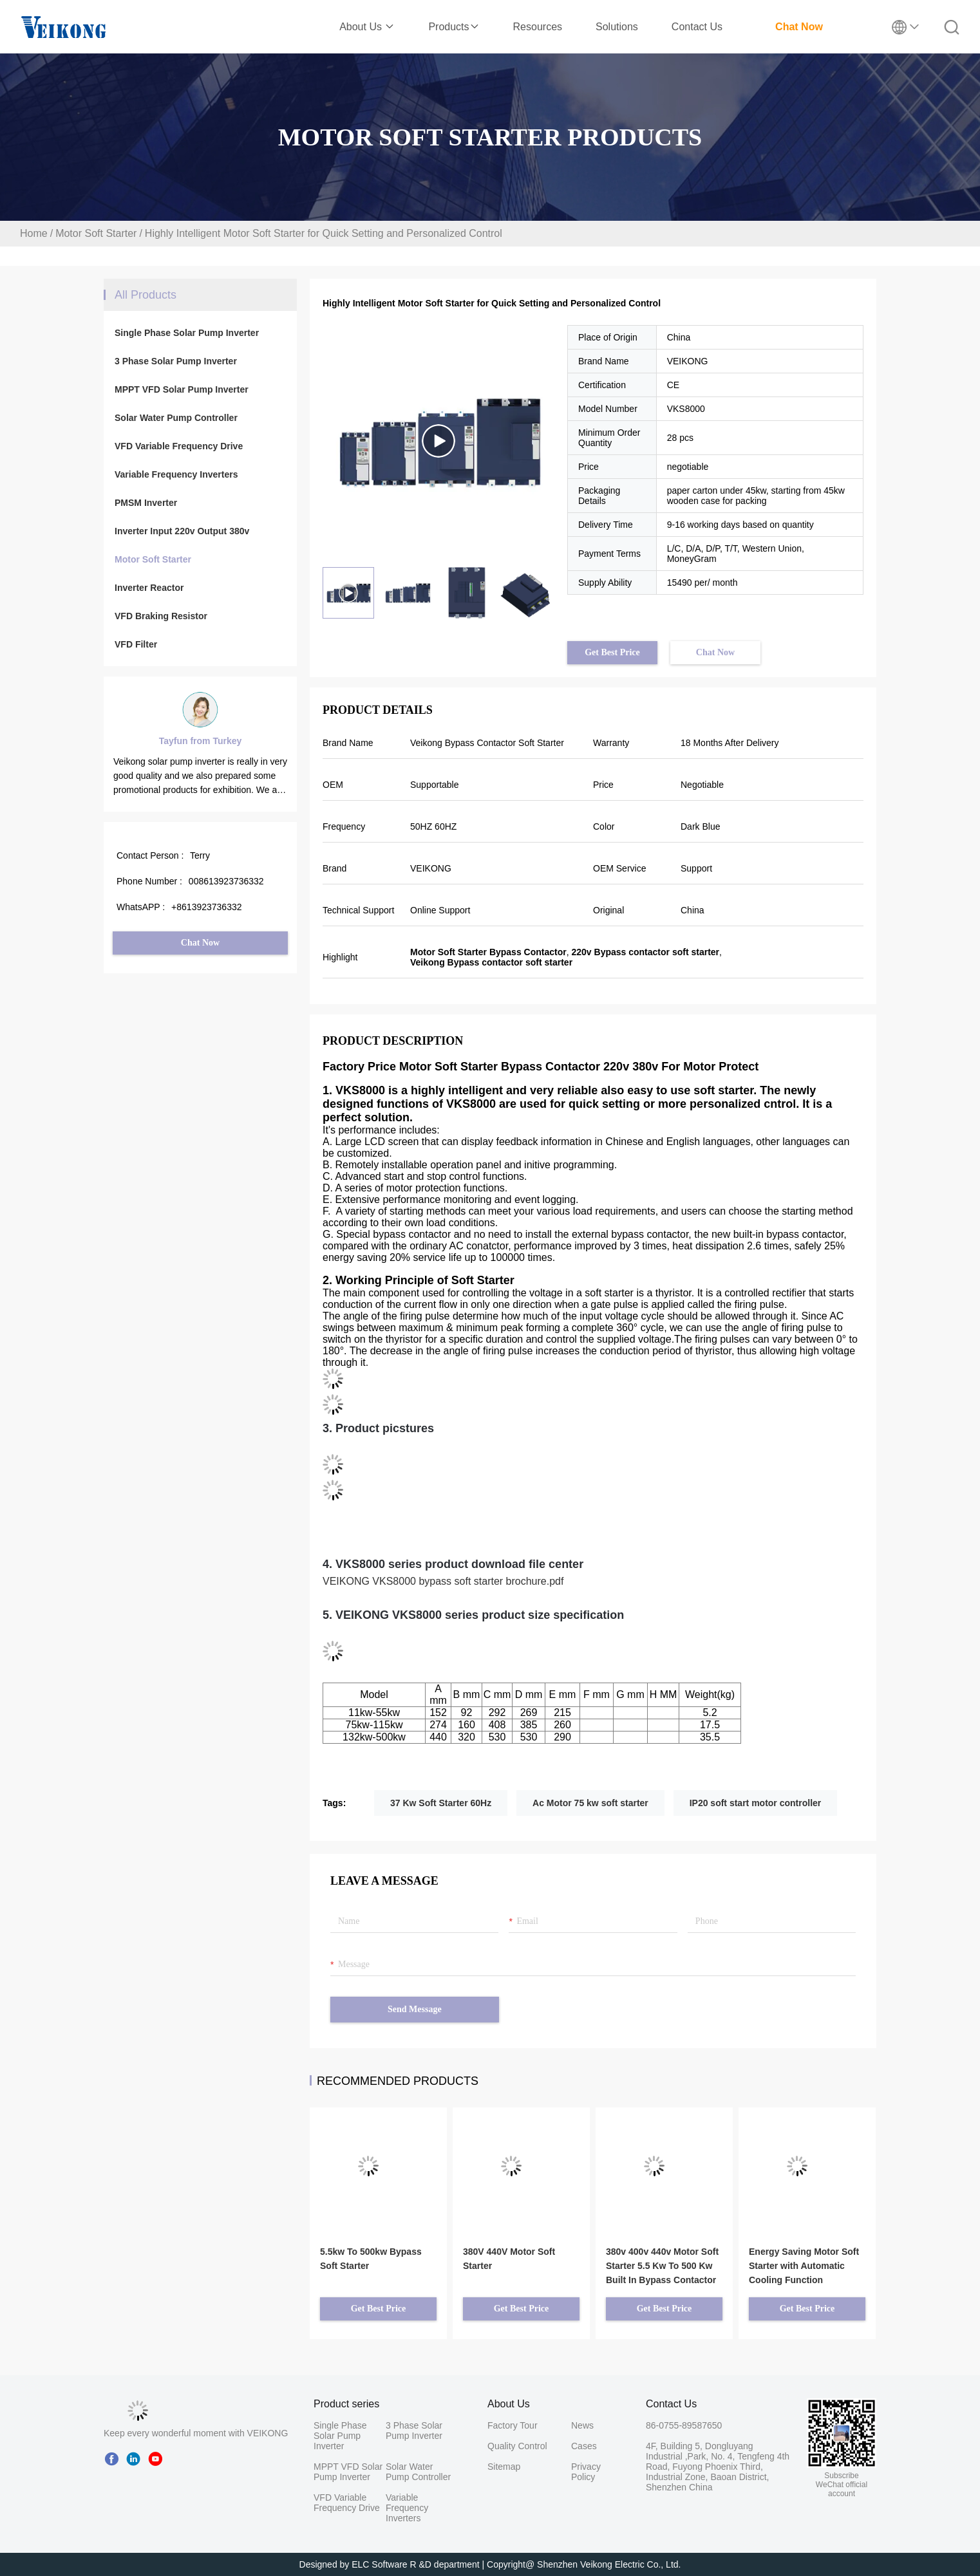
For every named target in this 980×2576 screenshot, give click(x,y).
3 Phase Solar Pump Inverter (176, 361)
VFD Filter (136, 644)
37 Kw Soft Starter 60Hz (440, 1803)
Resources (537, 26)
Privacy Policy (586, 2471)
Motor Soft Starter (96, 233)
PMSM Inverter (146, 503)
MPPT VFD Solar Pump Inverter (182, 389)
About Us (367, 26)
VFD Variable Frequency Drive (179, 446)
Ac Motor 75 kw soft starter (590, 1803)
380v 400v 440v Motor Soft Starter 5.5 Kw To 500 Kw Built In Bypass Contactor (662, 2265)
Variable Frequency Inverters (176, 474)
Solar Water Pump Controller (176, 418)
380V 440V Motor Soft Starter (509, 2258)
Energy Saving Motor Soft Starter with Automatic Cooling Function (804, 2265)
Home (34, 233)
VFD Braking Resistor (161, 616)
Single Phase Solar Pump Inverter (187, 333)
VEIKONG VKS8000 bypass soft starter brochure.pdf (443, 1581)
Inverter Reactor (149, 588)
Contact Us (697, 26)
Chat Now (799, 26)
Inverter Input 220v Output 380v (182, 531)
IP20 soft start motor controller (756, 1803)
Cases (584, 2446)
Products (453, 26)
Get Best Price (612, 652)
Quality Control (517, 2446)
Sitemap (503, 2466)
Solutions (617, 26)
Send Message (415, 2009)
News (582, 2425)
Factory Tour (512, 2425)
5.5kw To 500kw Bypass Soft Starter (371, 2258)
